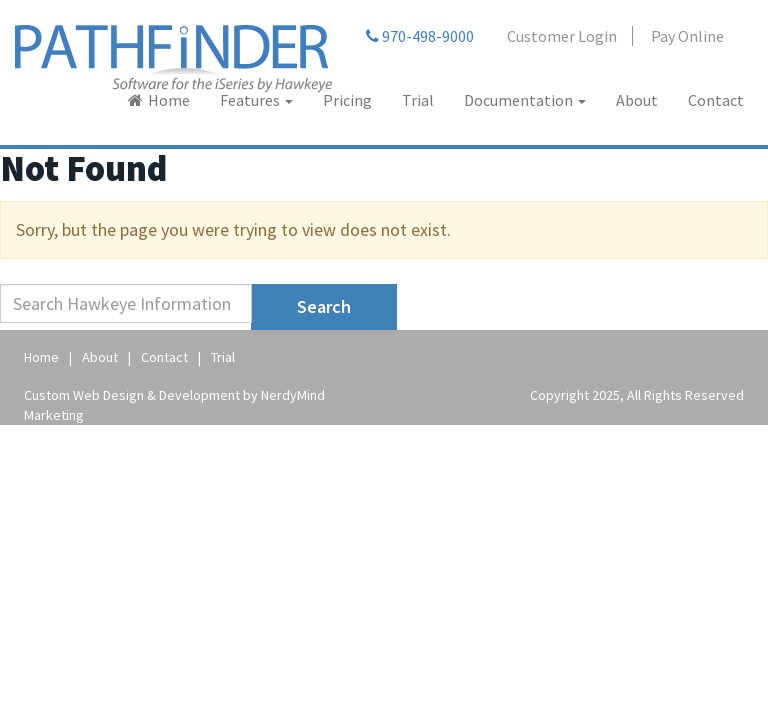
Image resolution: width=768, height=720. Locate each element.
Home (169, 100)
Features (256, 100)
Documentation (525, 100)
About (637, 100)
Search (324, 306)
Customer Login (562, 36)
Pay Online (687, 36)
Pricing (347, 100)
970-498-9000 (420, 36)
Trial (418, 100)
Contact (716, 100)
